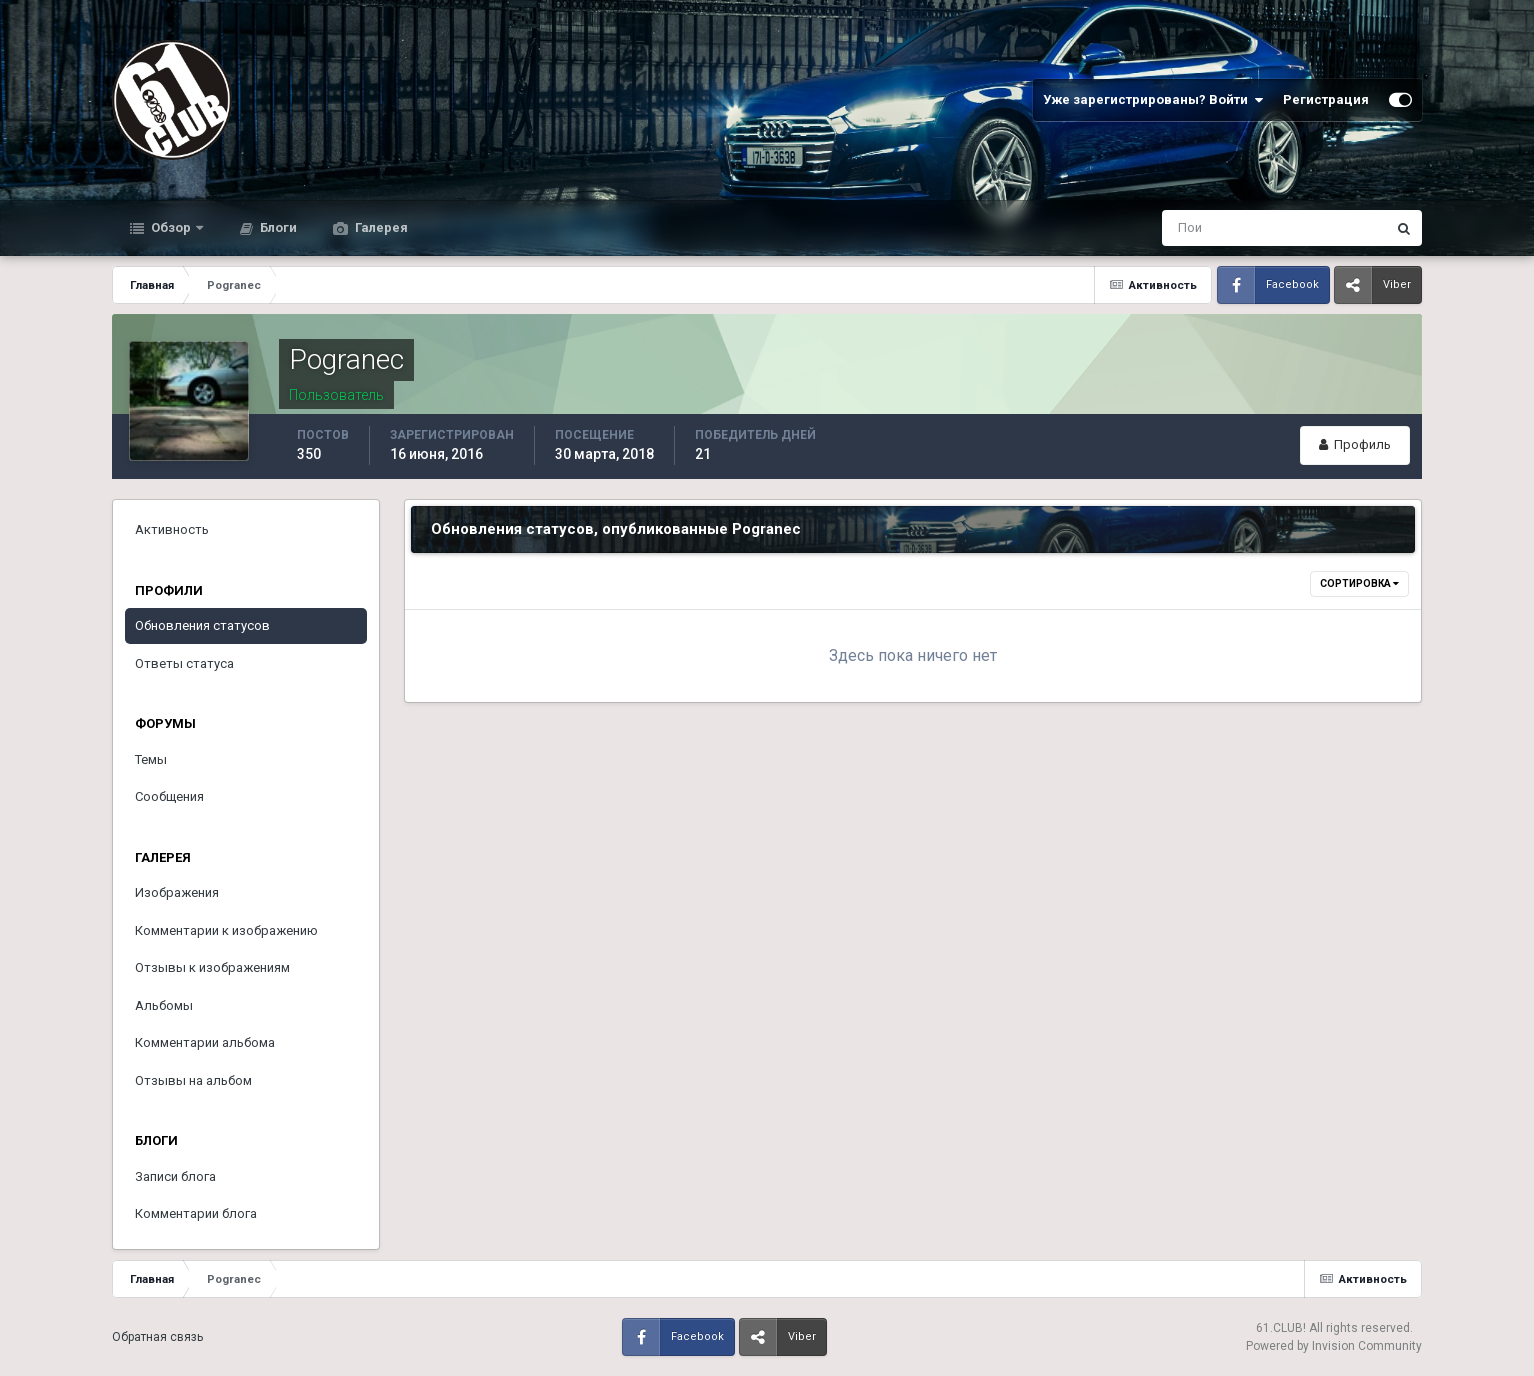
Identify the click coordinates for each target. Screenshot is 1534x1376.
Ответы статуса (184, 663)
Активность (172, 529)
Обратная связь (157, 1337)
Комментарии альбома (205, 1042)
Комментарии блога (196, 1213)
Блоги (277, 227)
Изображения (177, 892)
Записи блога (175, 1176)
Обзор (171, 227)
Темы (151, 759)
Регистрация (1326, 99)
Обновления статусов (202, 625)
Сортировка (1359, 583)
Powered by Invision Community (1334, 1346)
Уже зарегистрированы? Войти (1153, 100)
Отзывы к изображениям (212, 967)
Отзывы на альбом (193, 1080)
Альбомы (164, 1005)
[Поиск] (1191, 228)
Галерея (380, 227)
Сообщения (169, 796)
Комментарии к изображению (226, 930)
